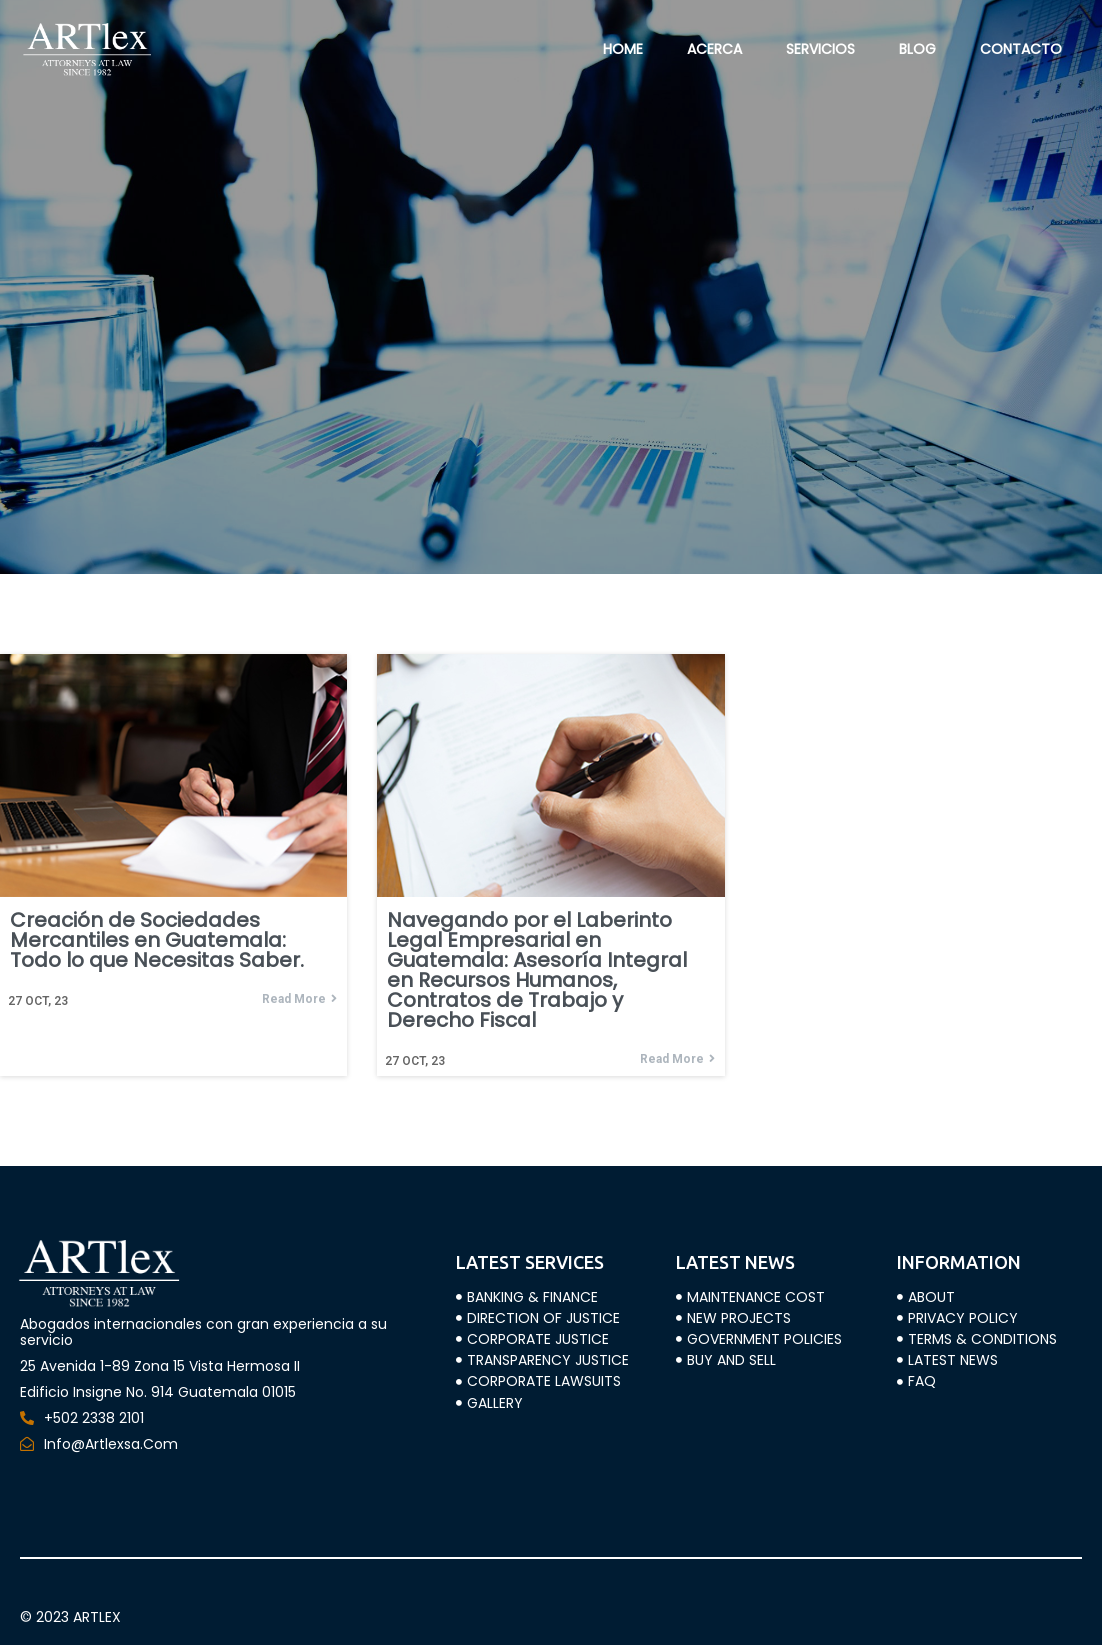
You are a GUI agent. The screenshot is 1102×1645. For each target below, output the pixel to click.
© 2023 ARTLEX (70, 1617)
